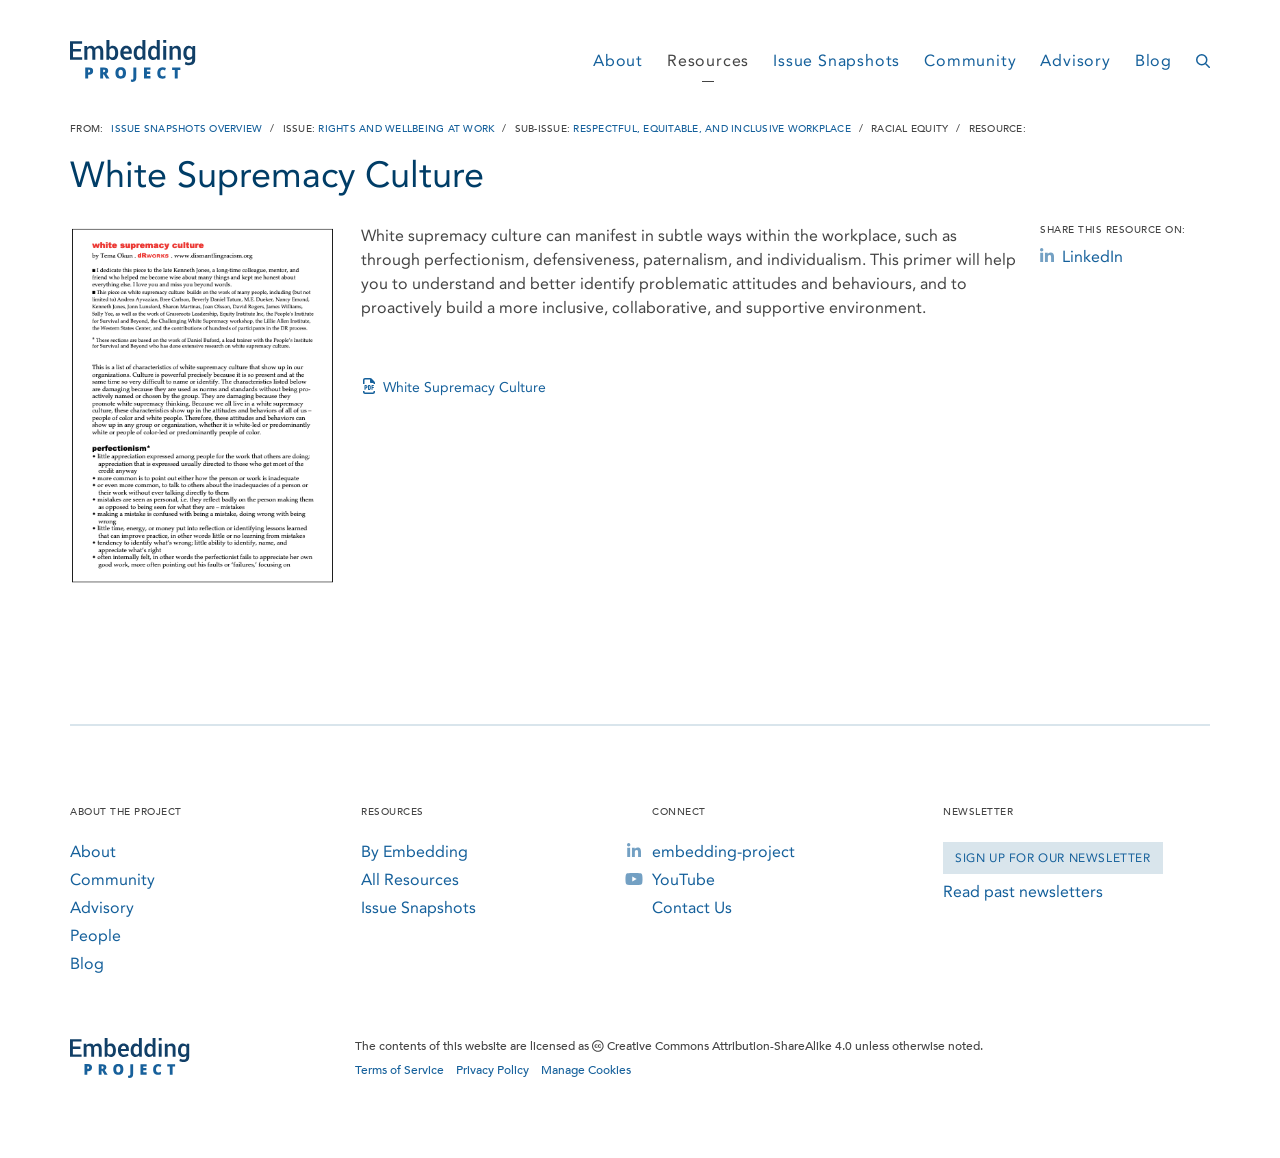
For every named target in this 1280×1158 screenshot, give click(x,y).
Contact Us (692, 907)
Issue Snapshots (836, 60)
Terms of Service (399, 1070)
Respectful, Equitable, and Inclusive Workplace (712, 129)
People (95, 935)
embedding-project (723, 851)
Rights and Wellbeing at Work (406, 129)
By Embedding (414, 851)
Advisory (1075, 60)
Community (970, 60)
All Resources (410, 879)
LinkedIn (1081, 256)
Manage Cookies (586, 1070)
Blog (1153, 60)
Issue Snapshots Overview (186, 129)
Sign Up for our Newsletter (1053, 858)
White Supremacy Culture (453, 387)
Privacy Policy (492, 1070)
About (618, 60)
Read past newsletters (1023, 891)
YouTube (683, 879)
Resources (708, 60)
